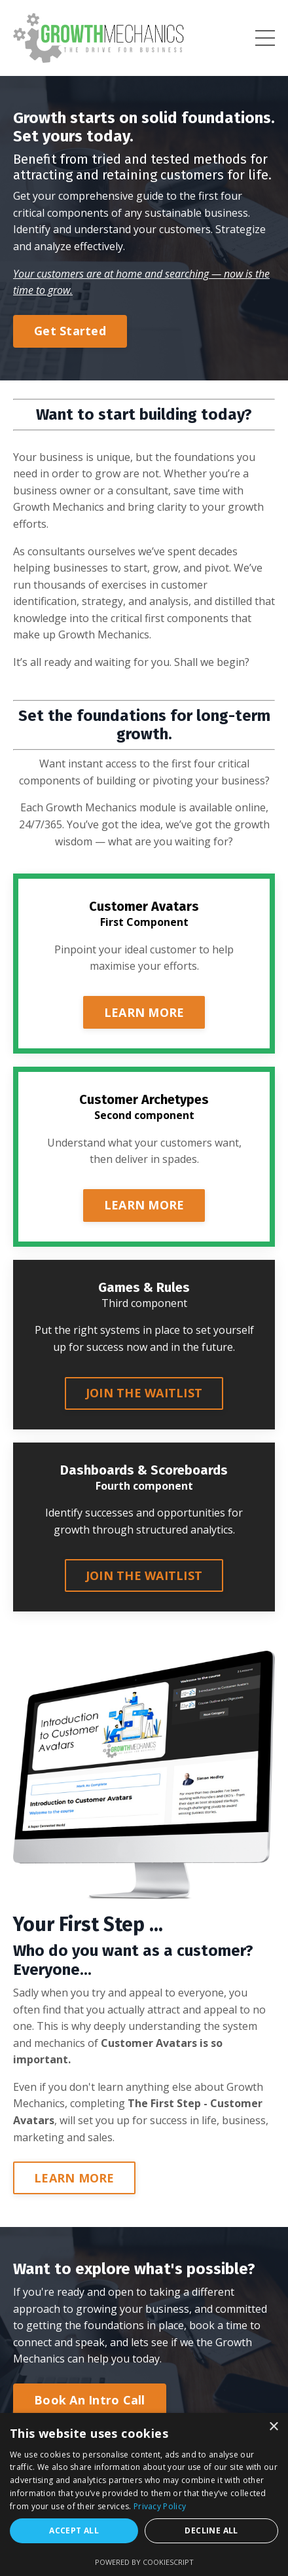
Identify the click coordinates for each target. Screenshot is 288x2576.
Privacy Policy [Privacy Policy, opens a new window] (160, 2506)
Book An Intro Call (89, 2400)
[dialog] (144, 2494)
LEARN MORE (144, 1012)
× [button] (273, 2427)
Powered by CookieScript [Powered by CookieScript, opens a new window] (144, 2562)
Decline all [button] (211, 2530)
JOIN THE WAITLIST (144, 1393)
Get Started (70, 331)
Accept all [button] (74, 2530)
